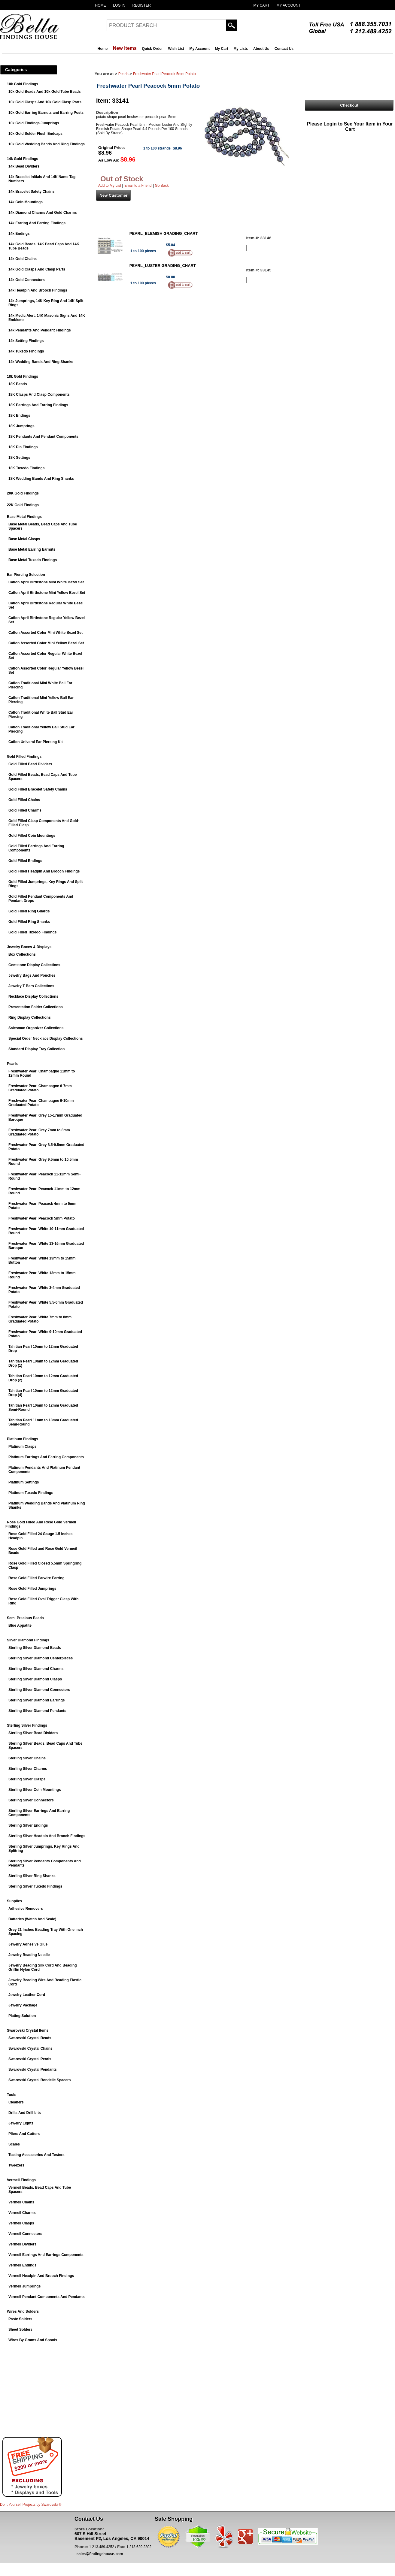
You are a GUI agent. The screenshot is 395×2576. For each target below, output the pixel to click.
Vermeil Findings (21, 2180)
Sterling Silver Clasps (26, 1779)
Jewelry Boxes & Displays (29, 947)
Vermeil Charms (22, 2213)
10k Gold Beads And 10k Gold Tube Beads (44, 91)
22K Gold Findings (23, 505)
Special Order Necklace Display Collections (45, 1038)
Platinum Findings (22, 1439)
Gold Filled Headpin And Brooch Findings (44, 871)
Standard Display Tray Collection (36, 1049)
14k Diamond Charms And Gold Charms (42, 212)
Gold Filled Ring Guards (29, 911)
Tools (11, 2095)
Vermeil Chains (21, 2202)
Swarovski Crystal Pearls (29, 2059)
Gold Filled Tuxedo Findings (32, 932)
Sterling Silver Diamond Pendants (37, 1711)
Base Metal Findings (24, 517)
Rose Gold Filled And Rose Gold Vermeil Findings (40, 1524)
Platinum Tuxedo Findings (30, 1493)
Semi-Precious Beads (25, 1618)
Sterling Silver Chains (27, 1758)
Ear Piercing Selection (26, 575)
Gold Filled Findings (24, 756)
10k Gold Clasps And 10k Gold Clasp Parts (44, 102)
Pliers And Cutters (24, 2134)
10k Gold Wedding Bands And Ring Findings (46, 144)
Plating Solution (22, 2016)
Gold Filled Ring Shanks (29, 922)
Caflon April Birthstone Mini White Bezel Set (46, 582)
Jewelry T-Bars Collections (31, 986)
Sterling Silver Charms (27, 1769)
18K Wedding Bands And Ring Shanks (41, 478)
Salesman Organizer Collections (35, 1028)
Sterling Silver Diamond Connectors (39, 1690)
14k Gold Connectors (26, 280)
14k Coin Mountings (25, 202)
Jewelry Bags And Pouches (31, 975)
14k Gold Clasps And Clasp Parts (36, 269)
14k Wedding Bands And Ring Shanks (40, 362)
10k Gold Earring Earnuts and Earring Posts (46, 112)
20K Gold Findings (23, 493)
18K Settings (19, 457)
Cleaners (16, 2102)
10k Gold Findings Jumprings (33, 123)
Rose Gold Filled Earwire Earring (36, 1578)
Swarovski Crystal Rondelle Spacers (39, 2080)
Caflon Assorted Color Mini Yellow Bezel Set (46, 643)
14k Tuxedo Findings (26, 351)
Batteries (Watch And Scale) (32, 1919)
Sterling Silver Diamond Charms (35, 1669)
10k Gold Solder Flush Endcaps (35, 134)
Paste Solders (20, 2319)
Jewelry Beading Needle (29, 1955)
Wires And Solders (23, 2311)
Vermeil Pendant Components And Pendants (46, 2297)
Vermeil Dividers (22, 2244)
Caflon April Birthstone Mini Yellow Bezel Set (46, 593)
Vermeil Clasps (21, 2223)
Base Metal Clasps (24, 539)
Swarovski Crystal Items (27, 2030)
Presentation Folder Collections (35, 1007)
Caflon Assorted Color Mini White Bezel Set (45, 632)
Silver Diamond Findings (28, 1640)
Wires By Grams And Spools (32, 2340)
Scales (14, 2144)
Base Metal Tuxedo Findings (32, 560)
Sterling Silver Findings (27, 1725)
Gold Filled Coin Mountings (31, 835)
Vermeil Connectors (25, 2234)
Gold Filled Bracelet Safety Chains (37, 789)
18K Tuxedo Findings (26, 468)
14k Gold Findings (22, 159)
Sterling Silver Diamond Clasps (35, 1679)
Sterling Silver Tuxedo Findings (35, 1886)
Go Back (162, 185)
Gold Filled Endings (25, 861)
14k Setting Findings (26, 341)
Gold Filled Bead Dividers (30, 764)
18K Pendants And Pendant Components (43, 436)
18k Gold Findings (22, 376)
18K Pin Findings (23, 447)
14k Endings (19, 233)
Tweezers (16, 2165)
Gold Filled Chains (24, 800)
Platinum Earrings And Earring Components (46, 1457)
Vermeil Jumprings (24, 2286)
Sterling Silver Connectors (31, 1800)
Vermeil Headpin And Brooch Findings (41, 2276)
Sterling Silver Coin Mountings (34, 1790)
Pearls (12, 1064)
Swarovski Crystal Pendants (32, 2069)
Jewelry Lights (20, 2123)
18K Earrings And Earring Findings (38, 405)
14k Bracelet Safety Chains (31, 191)
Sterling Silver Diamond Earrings (36, 1700)
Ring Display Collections (29, 1017)
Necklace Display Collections (33, 996)
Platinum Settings (23, 1482)
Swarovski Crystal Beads (29, 2038)
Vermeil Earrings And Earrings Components (46, 2255)
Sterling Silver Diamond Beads (34, 1648)
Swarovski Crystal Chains (30, 2048)
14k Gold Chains (22, 259)
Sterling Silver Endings (28, 1825)
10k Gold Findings (22, 84)
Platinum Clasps (22, 1446)
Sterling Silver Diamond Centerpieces (40, 1658)
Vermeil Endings (22, 2265)
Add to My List (109, 185)
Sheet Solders (20, 2329)
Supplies (14, 1901)
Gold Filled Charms (24, 810)
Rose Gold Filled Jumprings (32, 1588)
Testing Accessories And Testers (36, 2155)
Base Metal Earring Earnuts (31, 549)
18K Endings (19, 415)
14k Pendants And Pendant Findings (39, 330)
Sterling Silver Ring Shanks (32, 1876)
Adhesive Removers (25, 1908)
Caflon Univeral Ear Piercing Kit (35, 742)
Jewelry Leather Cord (26, 1995)
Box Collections (22, 954)
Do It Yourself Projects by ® (30, 2504)
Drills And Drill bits (24, 2113)
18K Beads (17, 384)
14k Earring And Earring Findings (36, 223)
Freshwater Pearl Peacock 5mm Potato (41, 1218)
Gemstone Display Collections (34, 965)
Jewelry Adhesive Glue (27, 1944)
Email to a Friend (138, 185)
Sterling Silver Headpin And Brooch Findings (46, 1836)
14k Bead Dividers (23, 166)
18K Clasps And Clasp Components (39, 394)
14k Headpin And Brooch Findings (37, 290)
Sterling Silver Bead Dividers (33, 1733)
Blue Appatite (20, 1625)
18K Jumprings (21, 426)
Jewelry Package (22, 2005)
